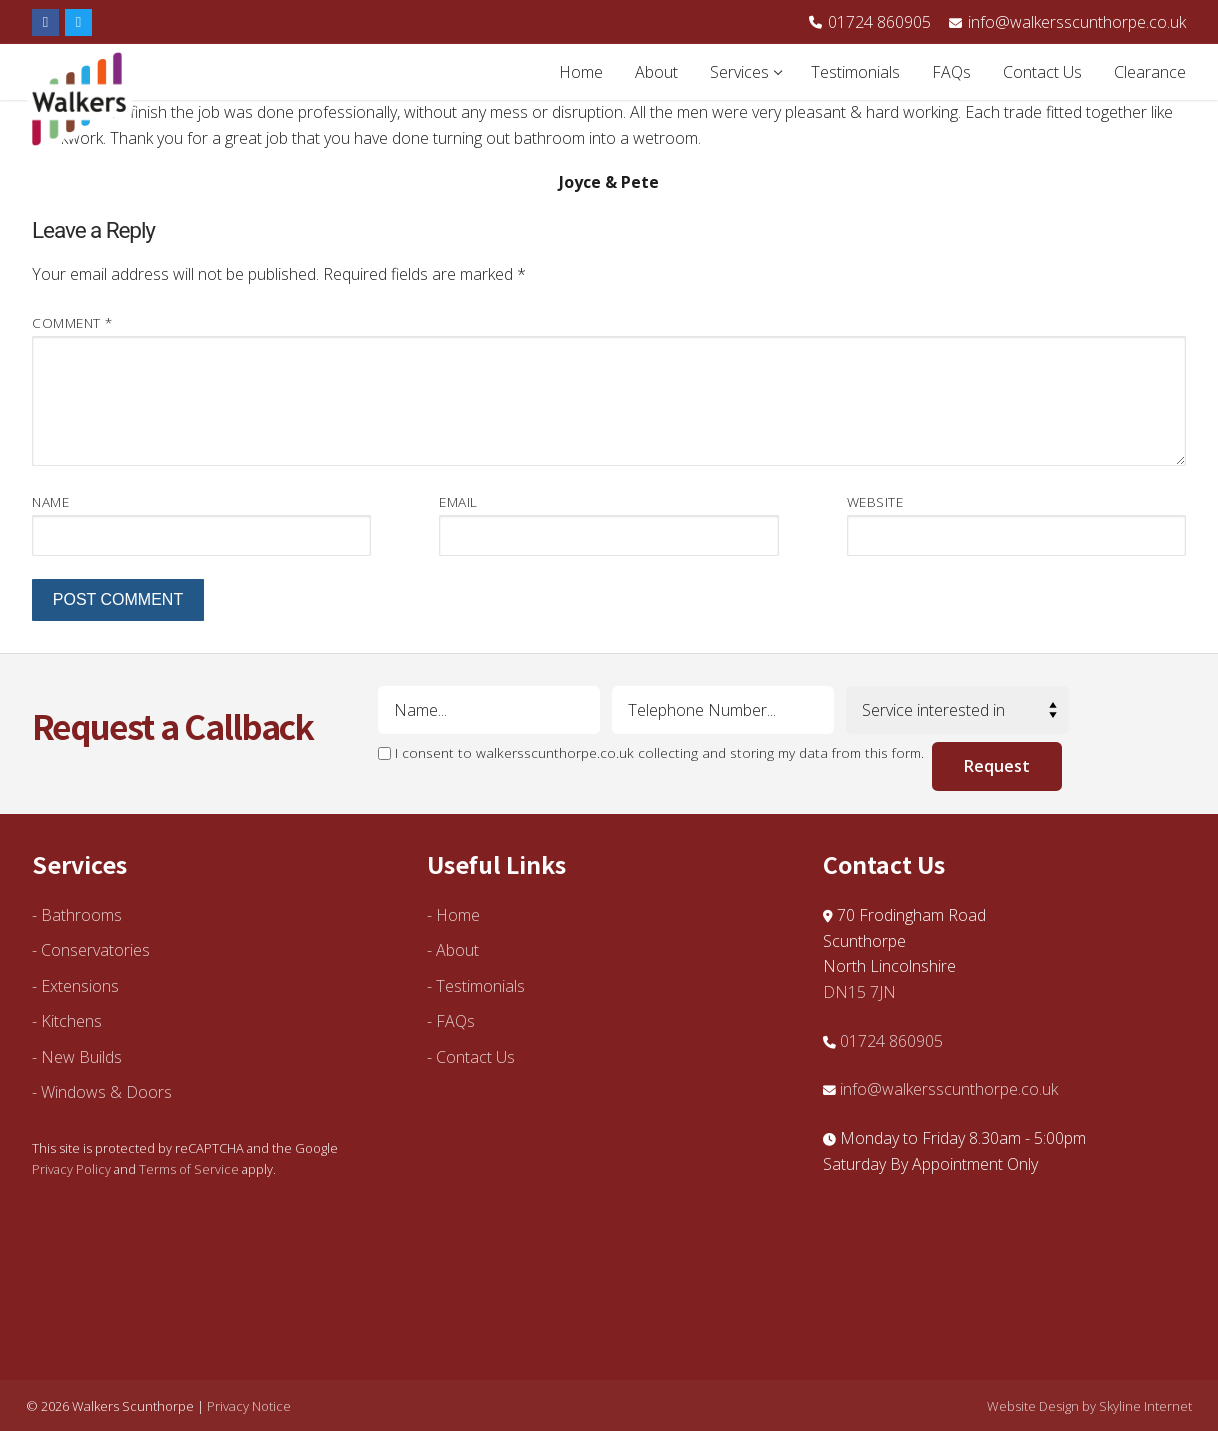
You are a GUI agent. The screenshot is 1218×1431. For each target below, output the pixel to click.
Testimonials (480, 986)
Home (458, 915)
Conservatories (95, 950)
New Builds (81, 1057)
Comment (72, 322)
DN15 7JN (859, 992)
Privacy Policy (71, 1169)
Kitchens (71, 1021)
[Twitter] (78, 22)
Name (50, 501)
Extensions (80, 986)
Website (875, 501)
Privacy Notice (249, 1406)
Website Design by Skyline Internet (1089, 1406)
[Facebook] (45, 22)
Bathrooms (81, 915)
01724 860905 (870, 22)
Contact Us (475, 1057)
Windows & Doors (106, 1092)
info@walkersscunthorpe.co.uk (1066, 22)
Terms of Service (189, 1169)
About (457, 950)
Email (458, 501)
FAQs (455, 1021)
